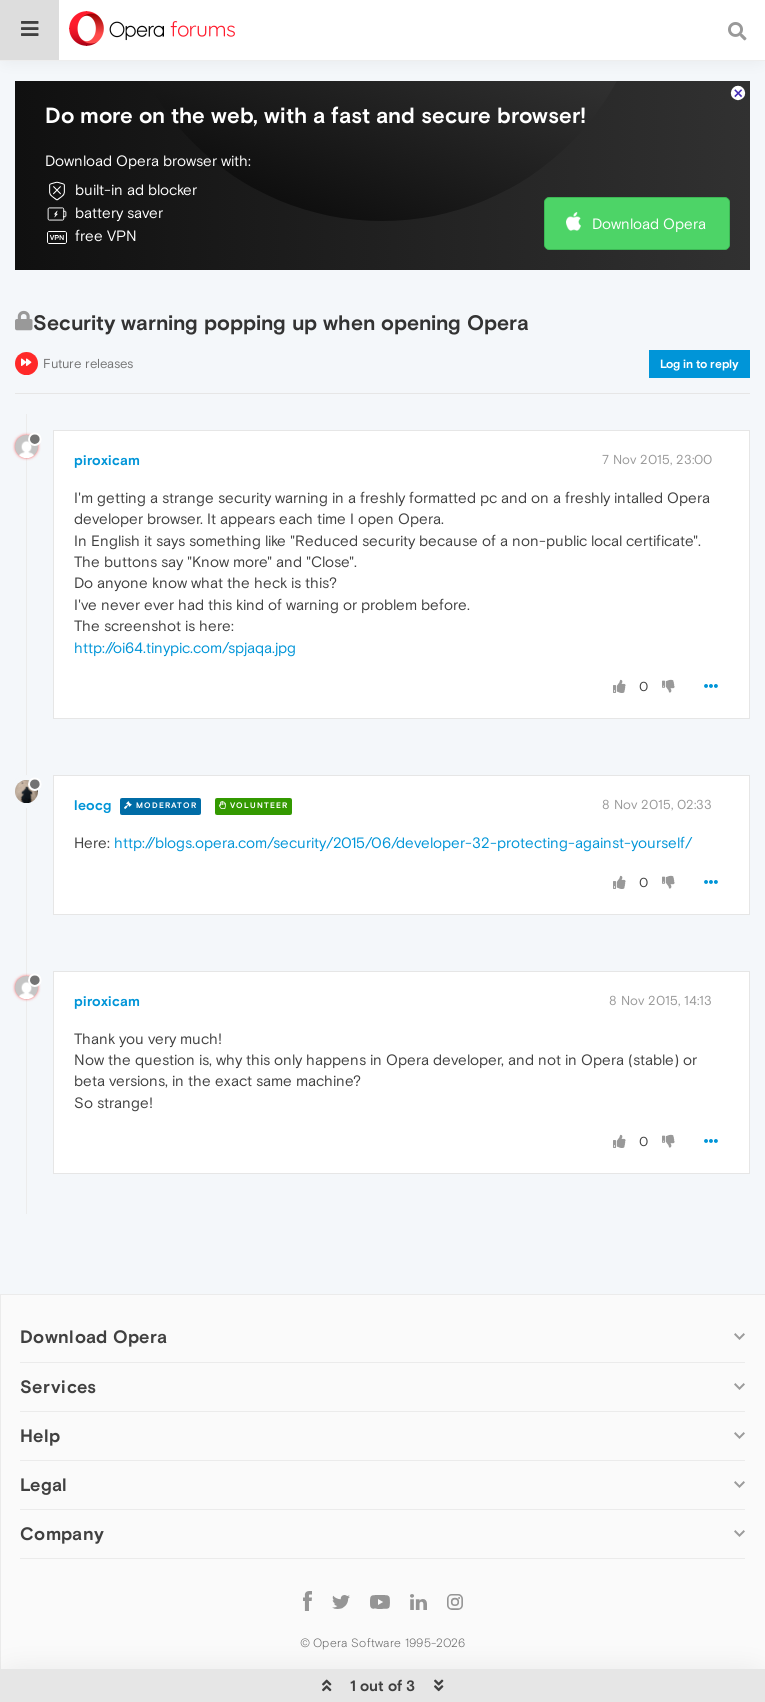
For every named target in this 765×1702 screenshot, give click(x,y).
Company (62, 1533)
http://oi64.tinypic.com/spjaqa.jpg (185, 647)
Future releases (88, 363)
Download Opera (649, 223)
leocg (92, 805)
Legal (44, 1484)
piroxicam (107, 460)
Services (58, 1386)
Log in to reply (699, 364)
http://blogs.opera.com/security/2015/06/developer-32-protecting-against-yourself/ (403, 842)
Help (40, 1435)
